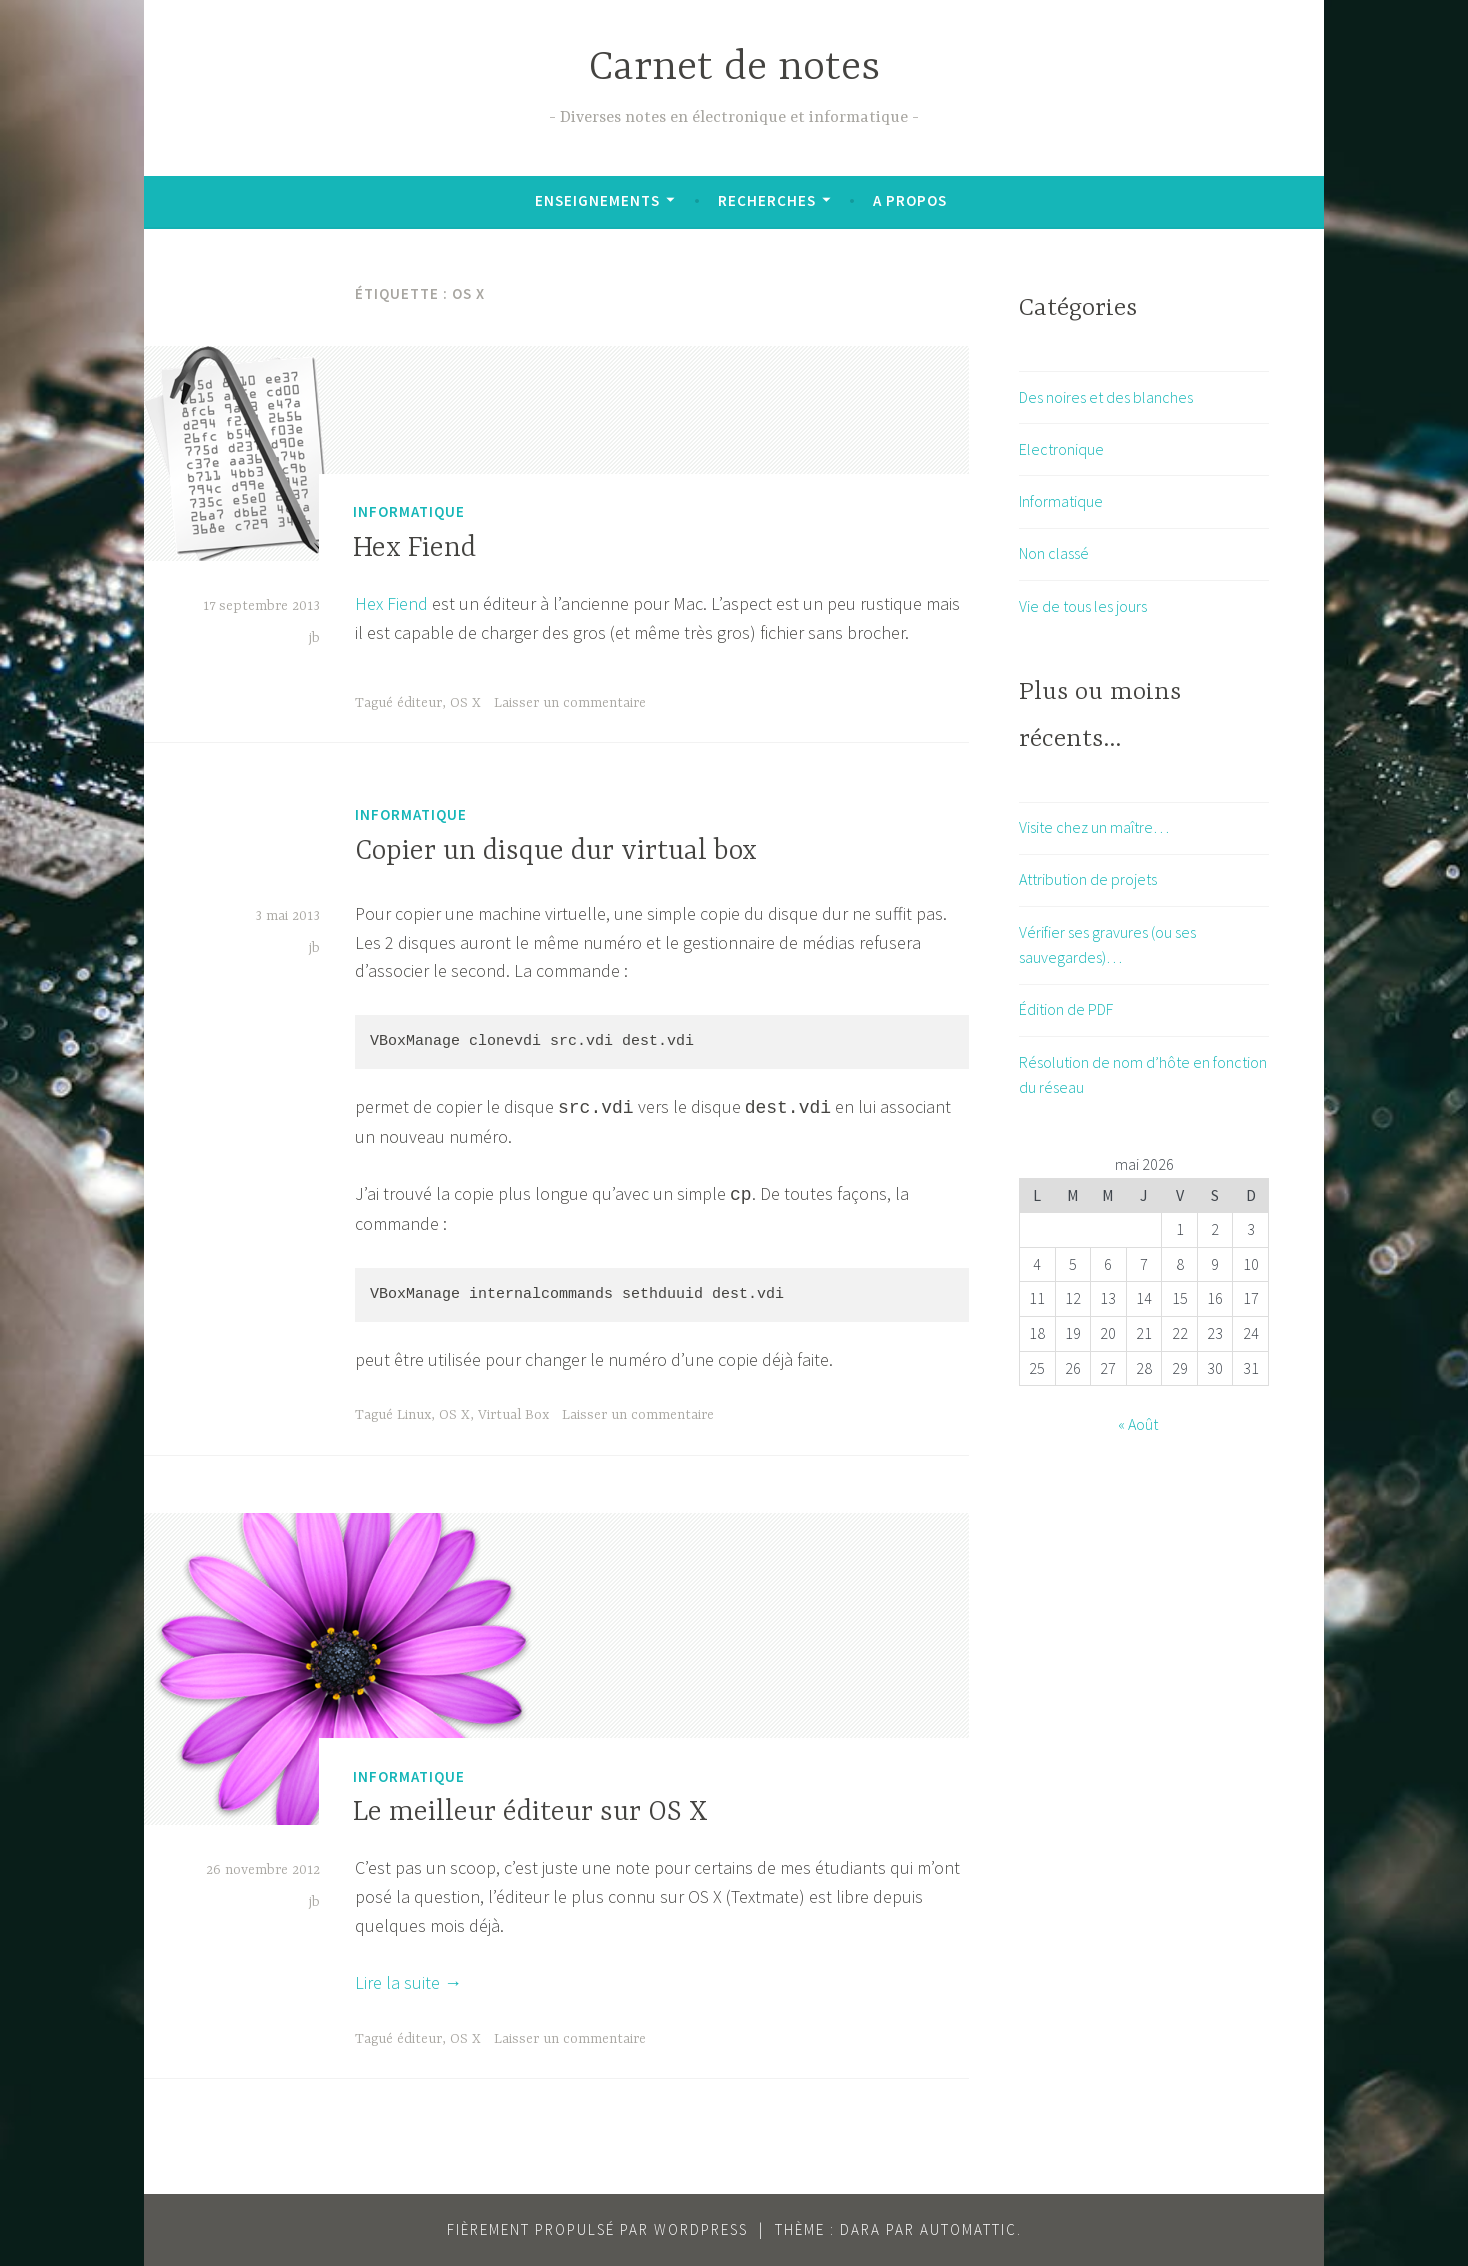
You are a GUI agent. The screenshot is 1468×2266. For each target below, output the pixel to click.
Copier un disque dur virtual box (556, 852)
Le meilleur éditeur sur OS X (530, 1813)
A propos (910, 200)
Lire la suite (408, 1982)
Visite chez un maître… (1094, 827)
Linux (414, 1415)
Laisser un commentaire (570, 703)
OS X (465, 703)
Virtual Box (513, 1415)
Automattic (968, 2229)
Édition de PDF (1066, 1009)
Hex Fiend (414, 549)
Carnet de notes (734, 68)
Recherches (767, 200)
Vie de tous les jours (1083, 606)
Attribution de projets (1088, 879)
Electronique (1061, 449)
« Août (1138, 1424)
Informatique (409, 511)
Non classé (1054, 553)
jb (314, 638)
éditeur (419, 703)
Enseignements (597, 200)
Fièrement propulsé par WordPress (597, 2229)
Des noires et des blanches (1106, 397)
